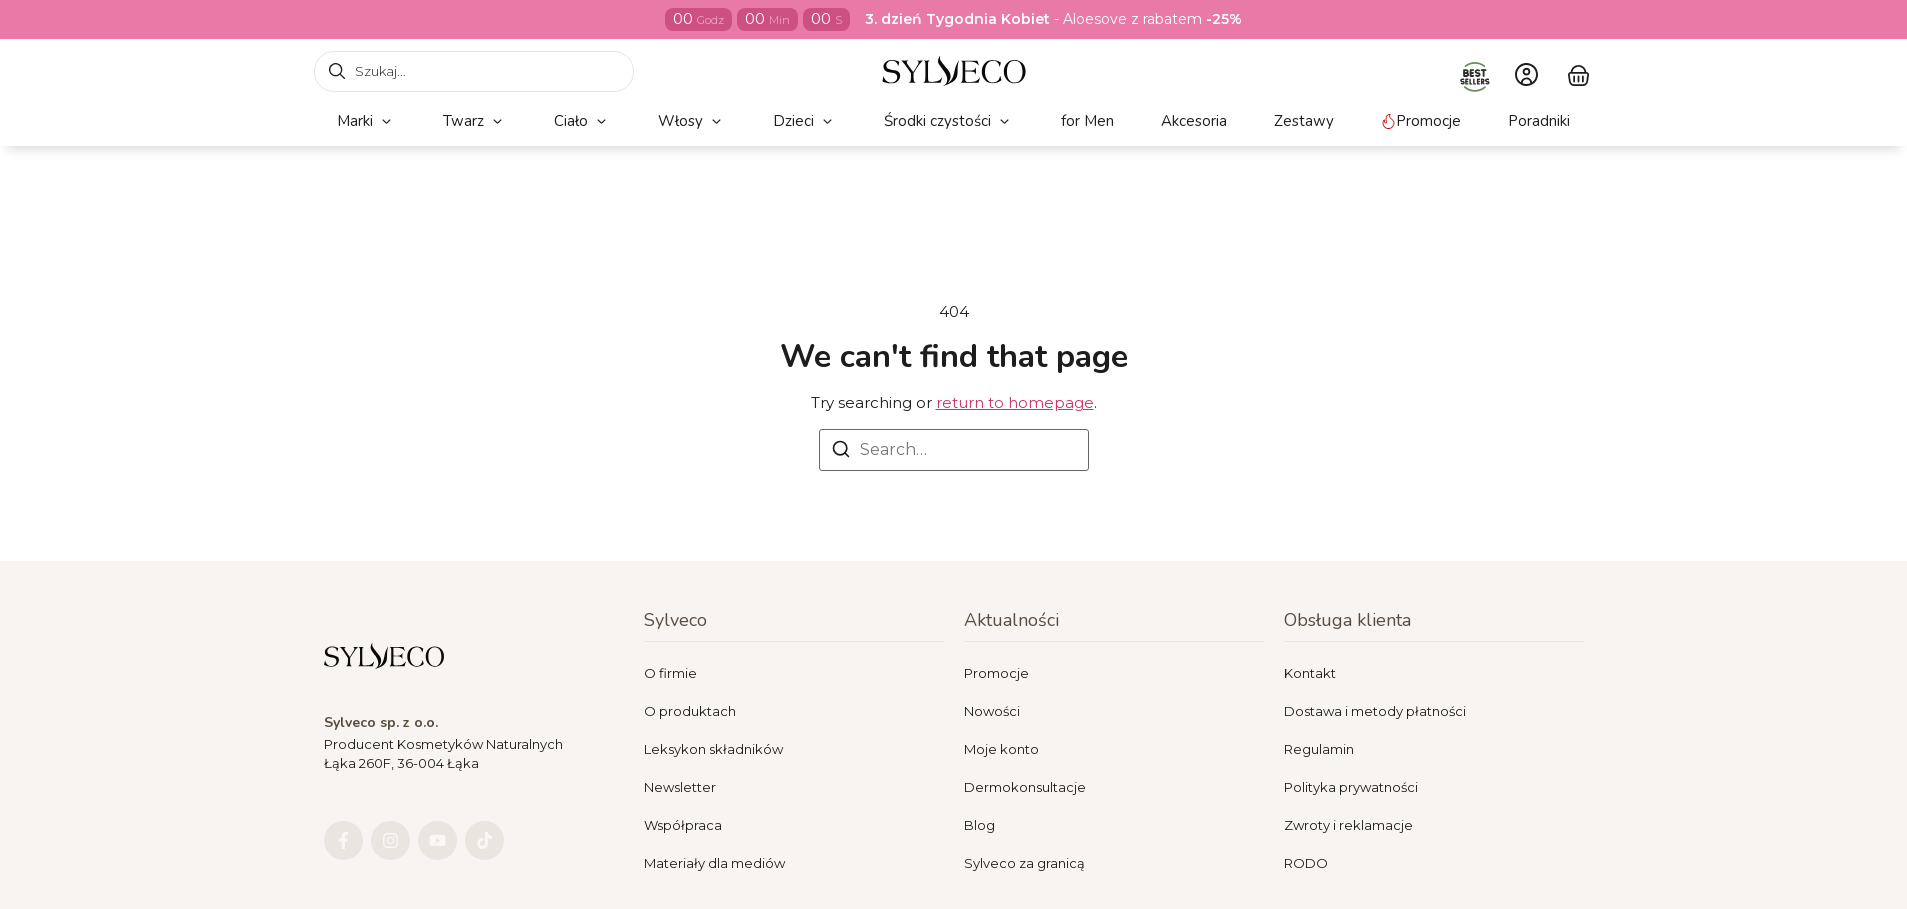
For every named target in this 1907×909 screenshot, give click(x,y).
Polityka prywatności (1351, 787)
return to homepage (1015, 402)
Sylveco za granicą (1024, 863)
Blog (979, 825)
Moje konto (1001, 749)
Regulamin (1319, 749)
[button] (366, 121)
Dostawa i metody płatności (1375, 711)
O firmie (670, 673)
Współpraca (683, 825)
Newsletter (680, 787)
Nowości (992, 711)
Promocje (996, 673)
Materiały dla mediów (714, 863)
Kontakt (1310, 673)
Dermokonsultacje (1025, 787)
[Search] (841, 452)
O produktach (690, 711)
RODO (1306, 863)
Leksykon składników (713, 749)
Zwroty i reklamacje (1348, 825)
